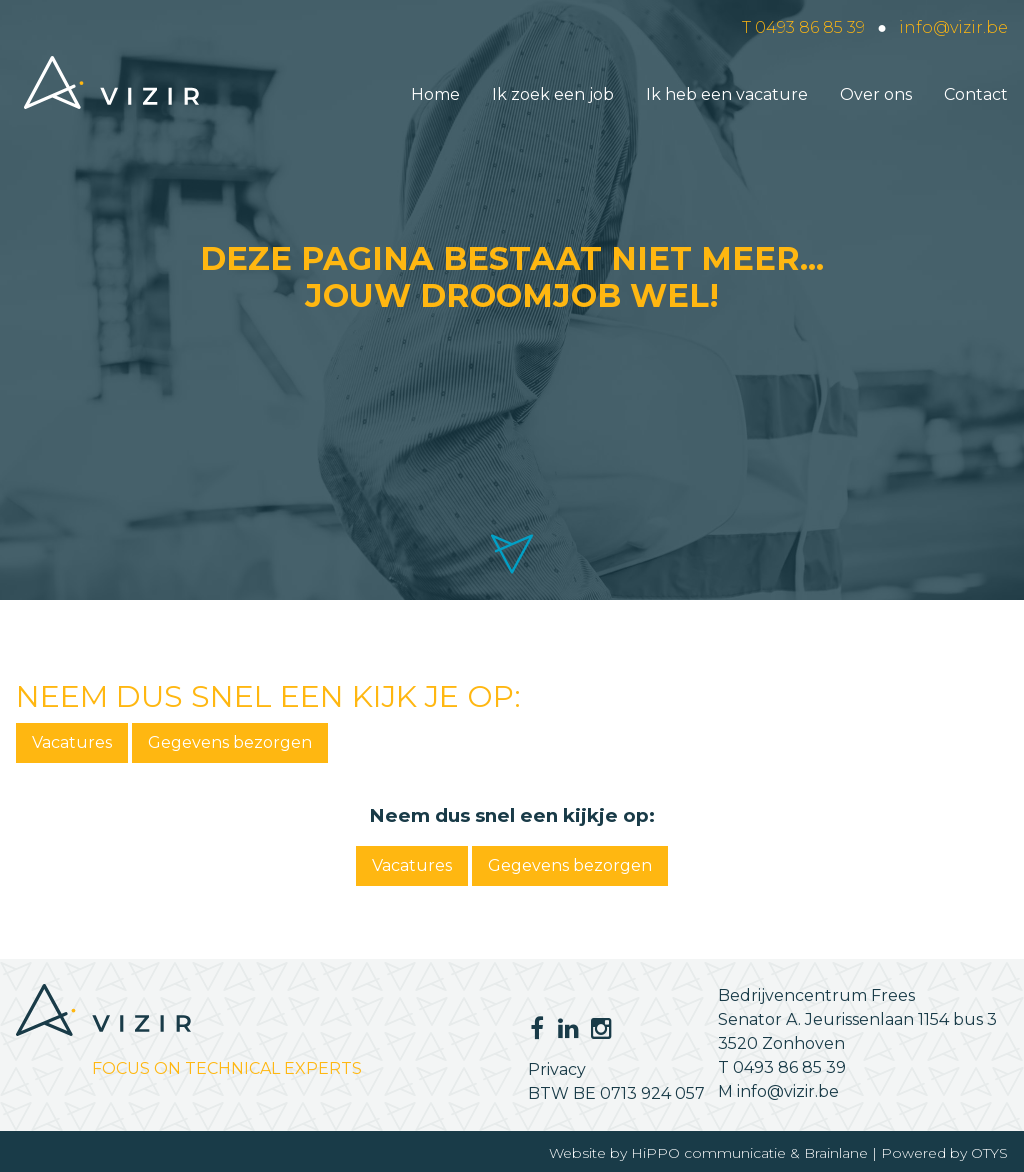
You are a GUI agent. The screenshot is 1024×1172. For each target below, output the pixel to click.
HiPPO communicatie (708, 1153)
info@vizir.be (953, 27)
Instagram (599, 1028)
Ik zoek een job (553, 94)
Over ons (876, 94)
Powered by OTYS (944, 1153)
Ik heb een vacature (727, 94)
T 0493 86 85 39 (803, 27)
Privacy (557, 1069)
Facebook (536, 1028)
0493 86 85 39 (789, 1067)
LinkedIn (563, 1028)
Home (435, 94)
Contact (976, 94)
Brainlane (836, 1153)
